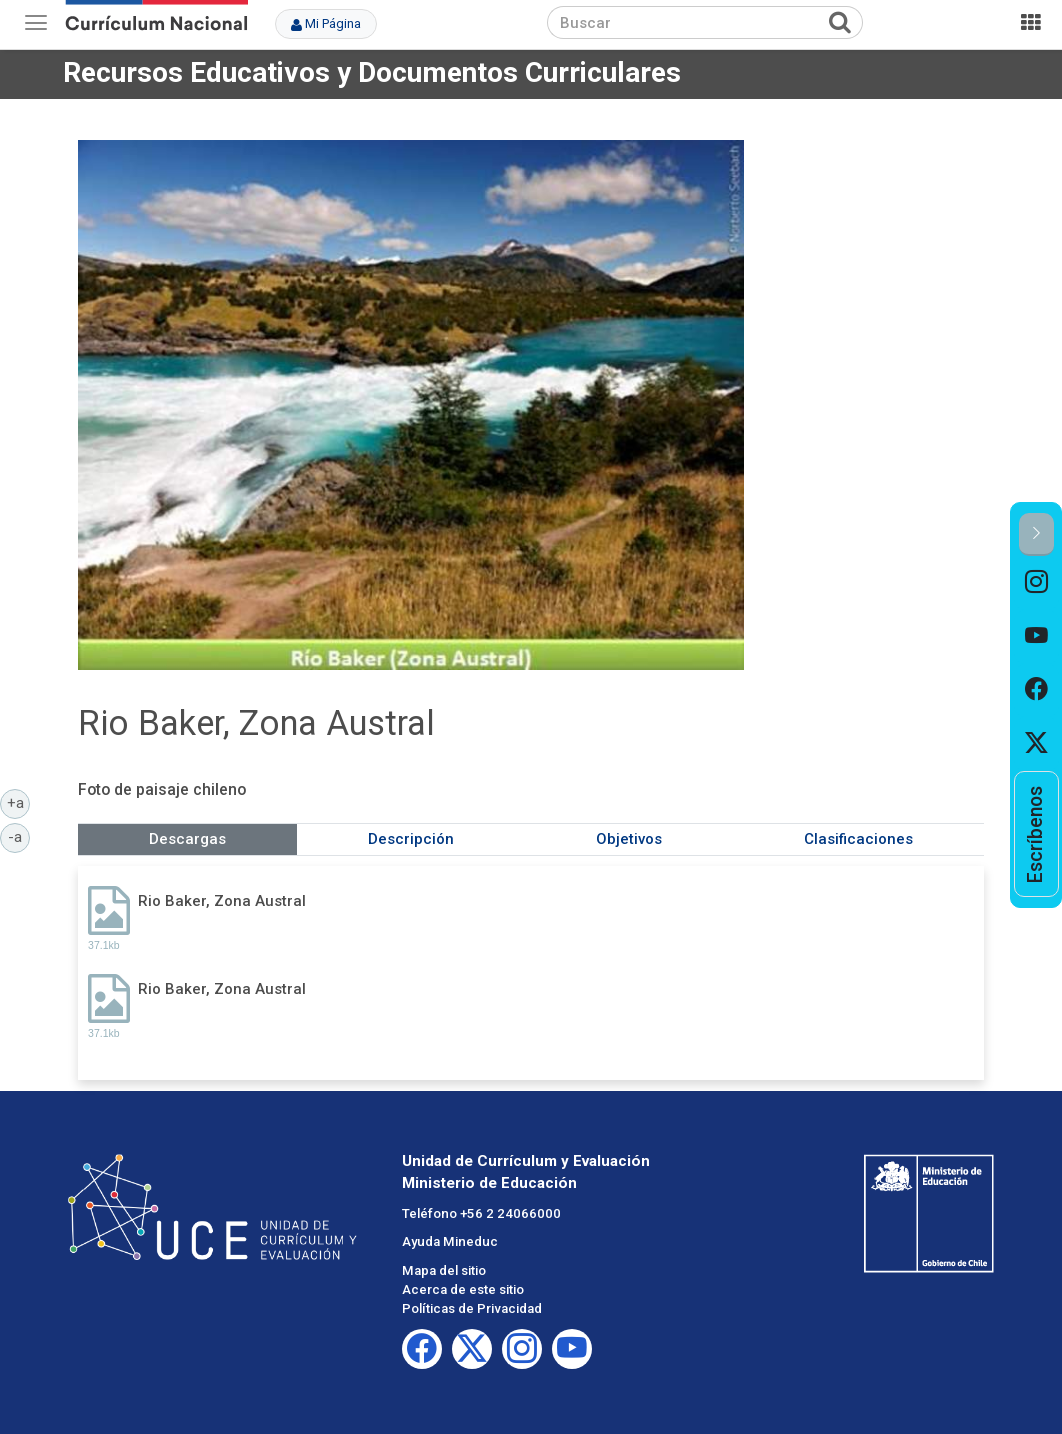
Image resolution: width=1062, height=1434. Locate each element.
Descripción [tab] (411, 839)
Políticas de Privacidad (472, 1308)
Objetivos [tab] (629, 839)
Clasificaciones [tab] (858, 839)
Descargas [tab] (187, 839)
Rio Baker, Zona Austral (222, 901)
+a (19, 802)
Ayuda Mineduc (450, 1241)
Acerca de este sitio (463, 1289)
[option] (1036, 583)
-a (19, 836)
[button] (1036, 534)
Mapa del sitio (444, 1270)
